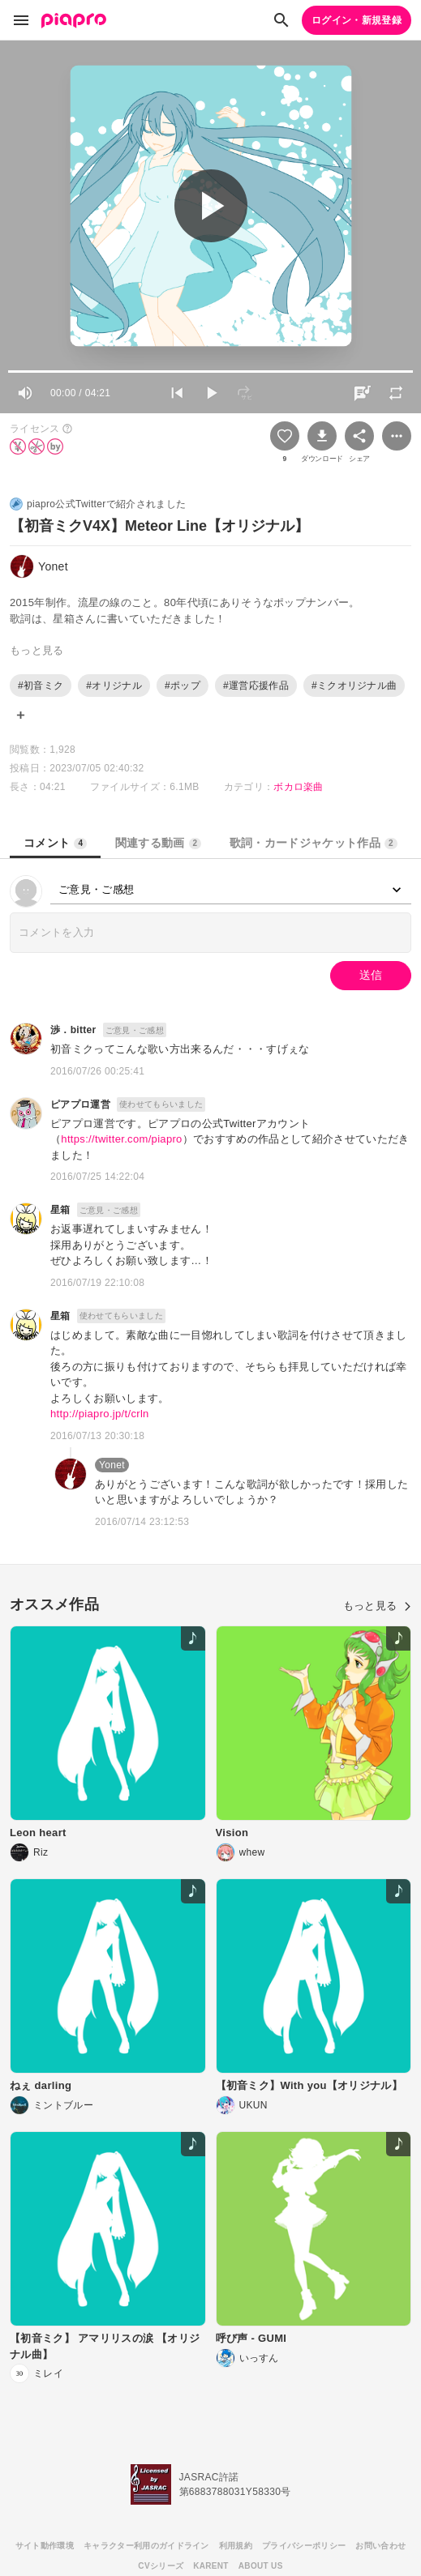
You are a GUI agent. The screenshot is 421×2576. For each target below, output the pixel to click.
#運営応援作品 (256, 685)
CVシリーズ (160, 2565)
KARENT (211, 2565)
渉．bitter (73, 1030)
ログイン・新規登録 (356, 20)
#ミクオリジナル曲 (354, 685)
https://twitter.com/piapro (121, 1139)
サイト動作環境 (44, 2545)
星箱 (60, 1209)
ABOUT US (260, 2565)
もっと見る (377, 1606)
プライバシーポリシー (304, 2545)
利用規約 (235, 2545)
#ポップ (182, 685)
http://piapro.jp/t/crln (99, 1414)
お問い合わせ (380, 2545)
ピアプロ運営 (80, 1104)
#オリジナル (114, 685)
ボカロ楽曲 (298, 786)
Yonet (112, 1465)
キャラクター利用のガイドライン (146, 2545)
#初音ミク (40, 685)
